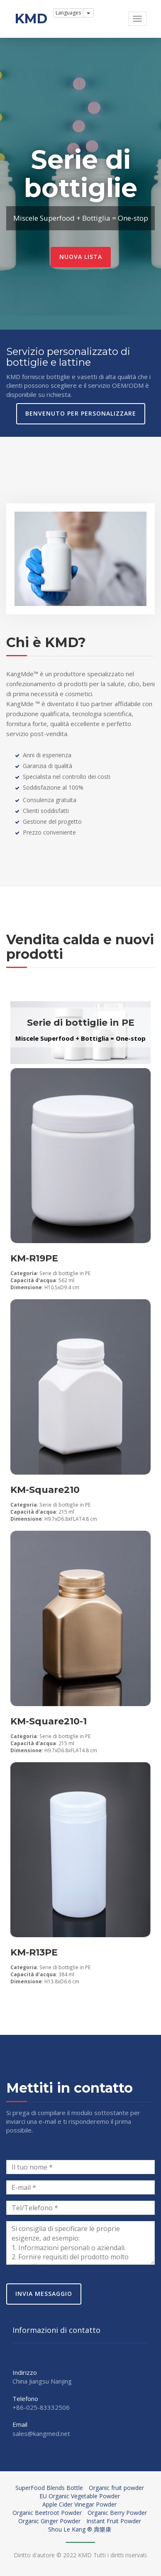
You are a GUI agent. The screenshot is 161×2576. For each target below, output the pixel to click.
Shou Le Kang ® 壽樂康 (79, 2529)
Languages (68, 12)
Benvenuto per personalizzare (80, 413)
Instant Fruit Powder (113, 2521)
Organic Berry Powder (117, 2513)
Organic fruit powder (116, 2488)
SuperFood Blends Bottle (49, 2488)
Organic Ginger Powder (49, 2521)
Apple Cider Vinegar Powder (79, 2504)
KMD (31, 18)
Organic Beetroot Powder (47, 2513)
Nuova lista (80, 257)
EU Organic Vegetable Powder (79, 2496)
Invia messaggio (43, 2294)
